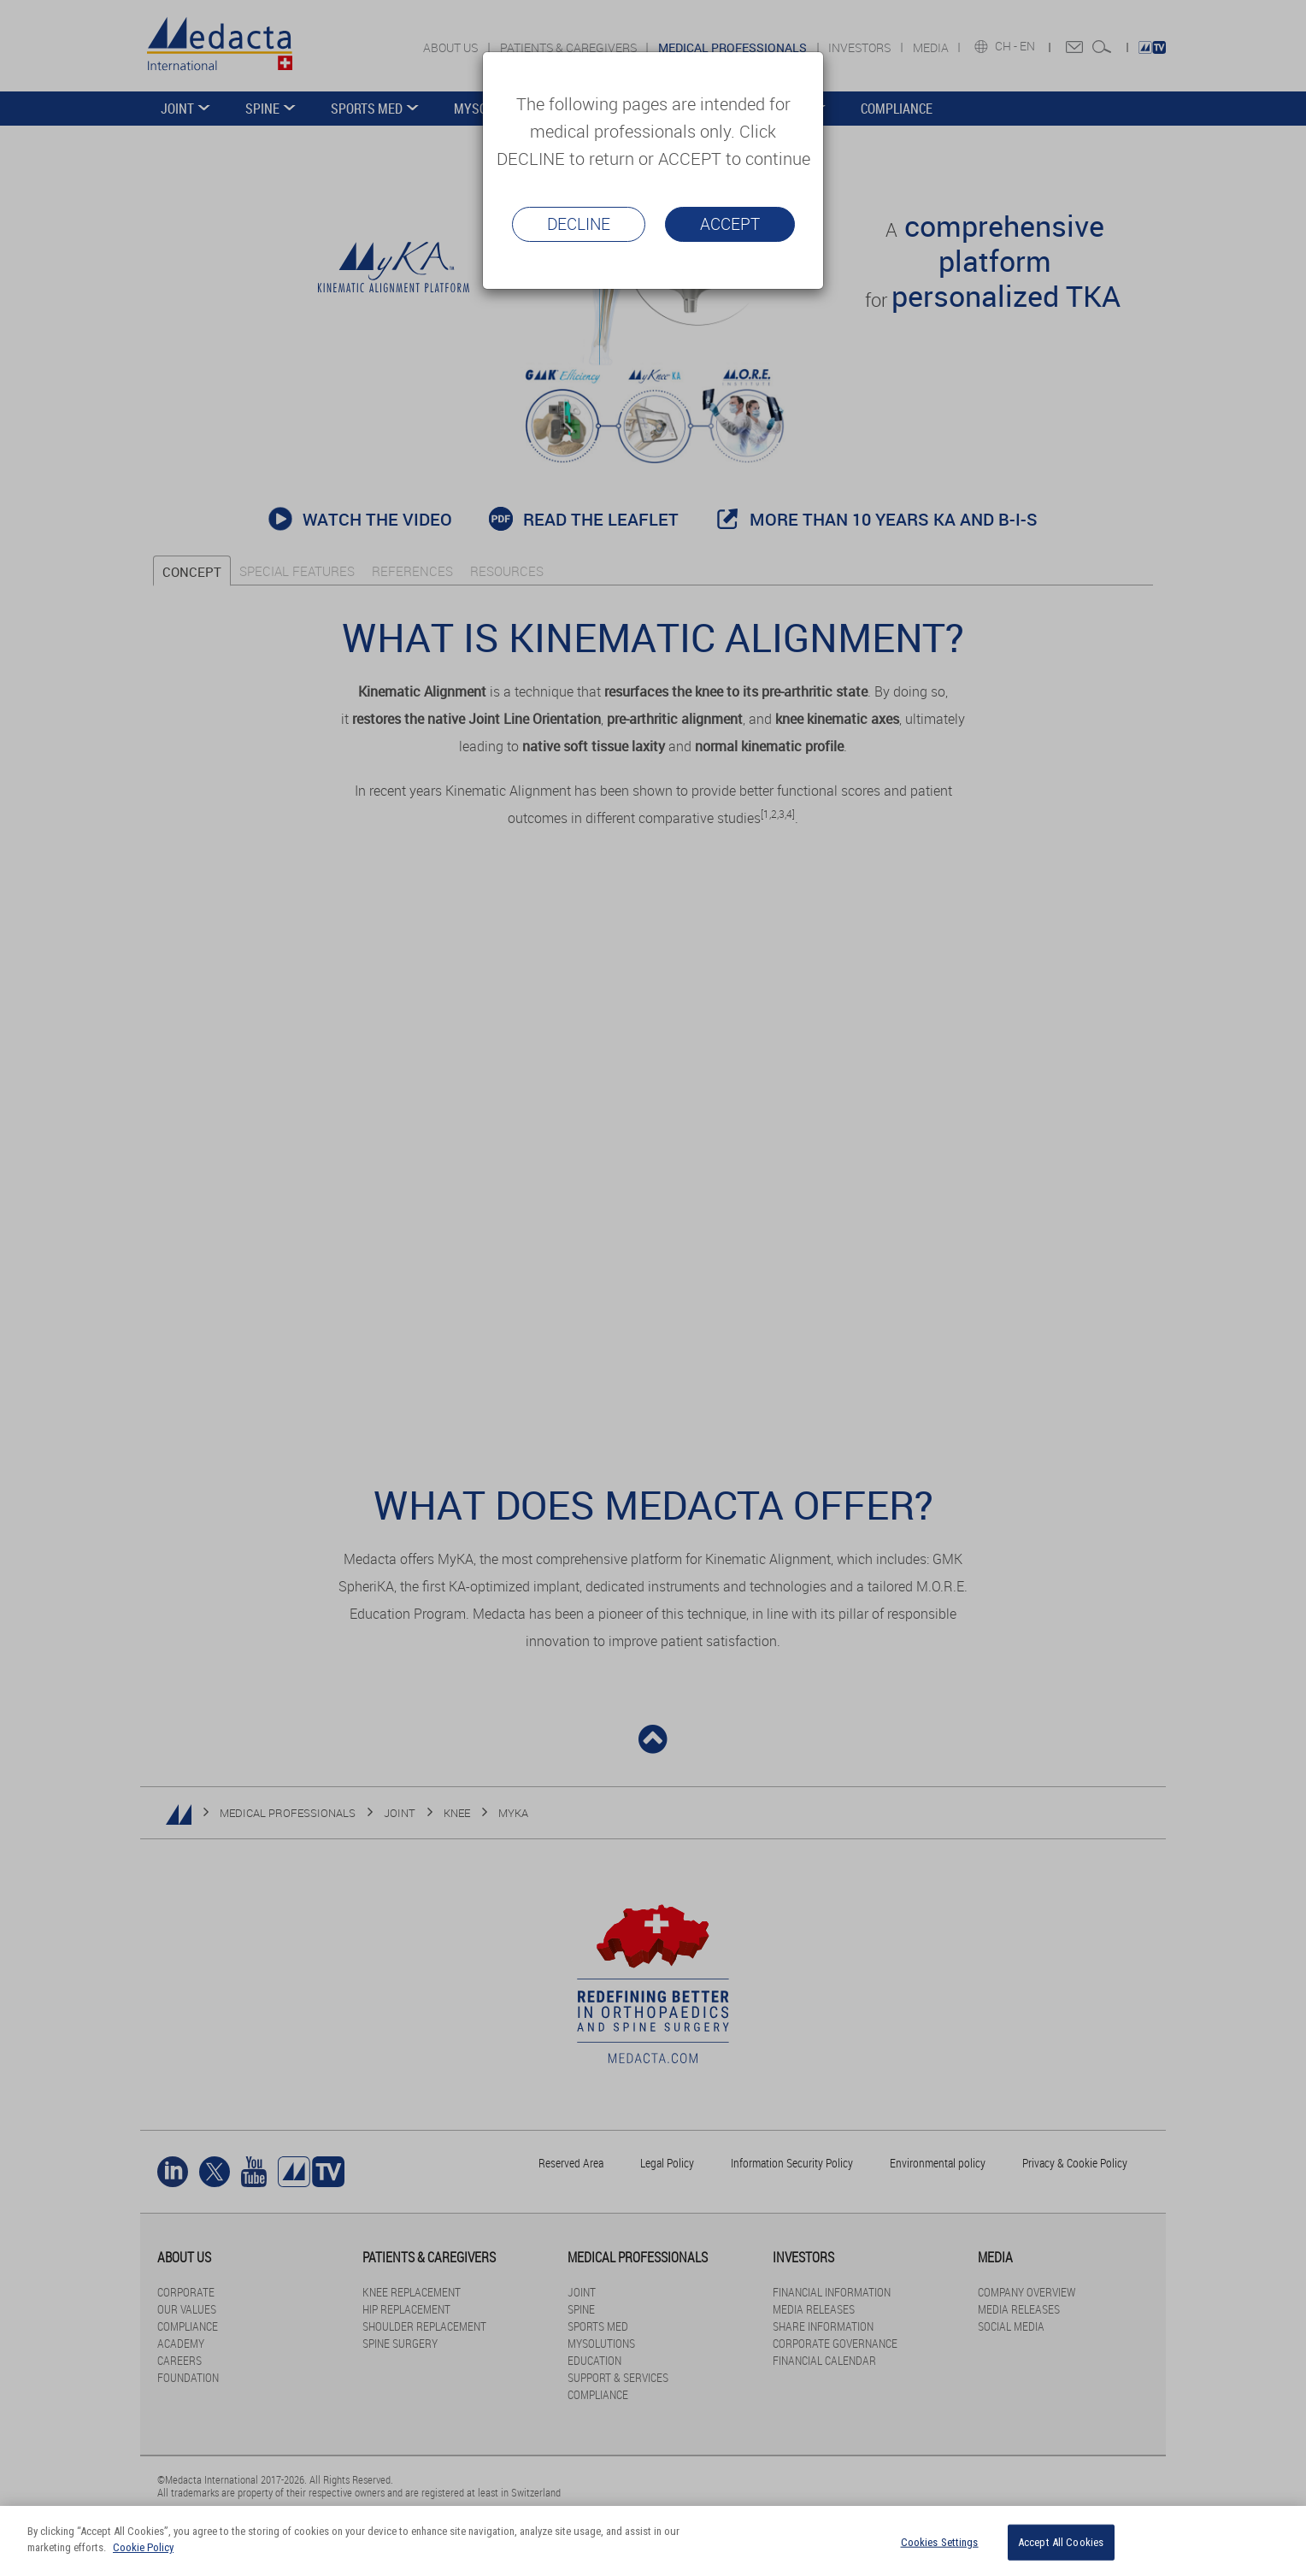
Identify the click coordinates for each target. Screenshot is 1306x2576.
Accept (730, 224)
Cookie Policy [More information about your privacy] (143, 2547)
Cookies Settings (940, 2542)
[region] (653, 2541)
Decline (578, 224)
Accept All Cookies (1060, 2542)
